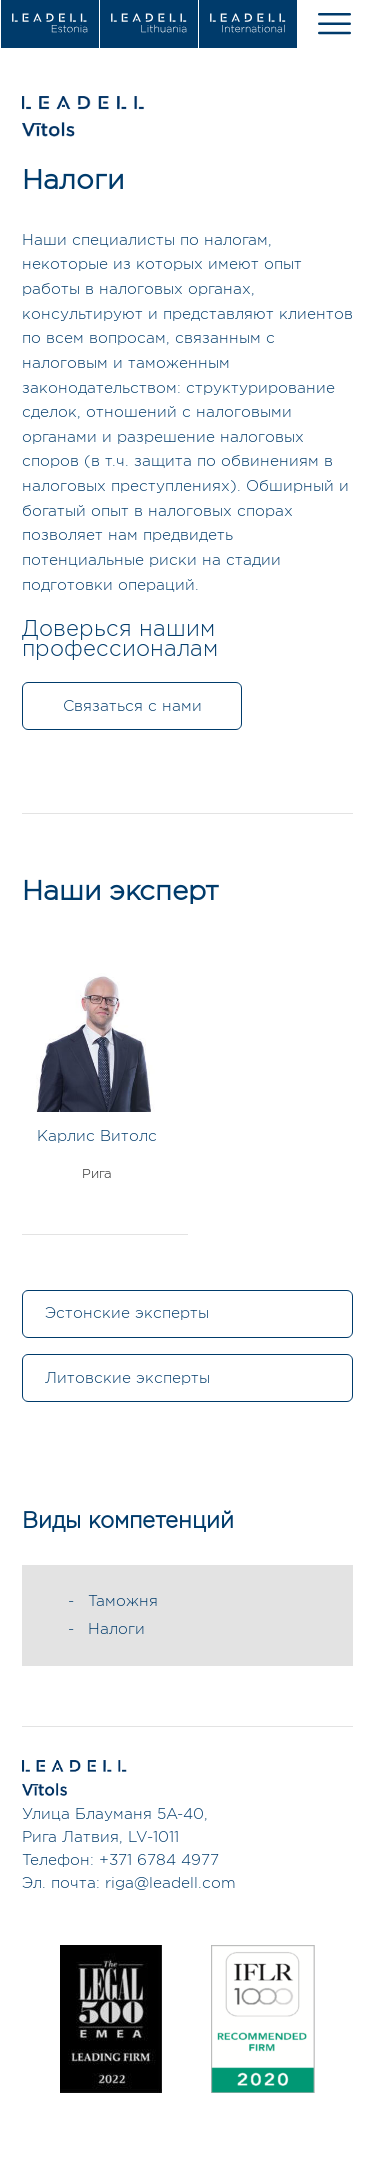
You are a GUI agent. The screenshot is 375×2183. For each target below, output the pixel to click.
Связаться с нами (132, 706)
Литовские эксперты (127, 1378)
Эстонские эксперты (127, 1313)
